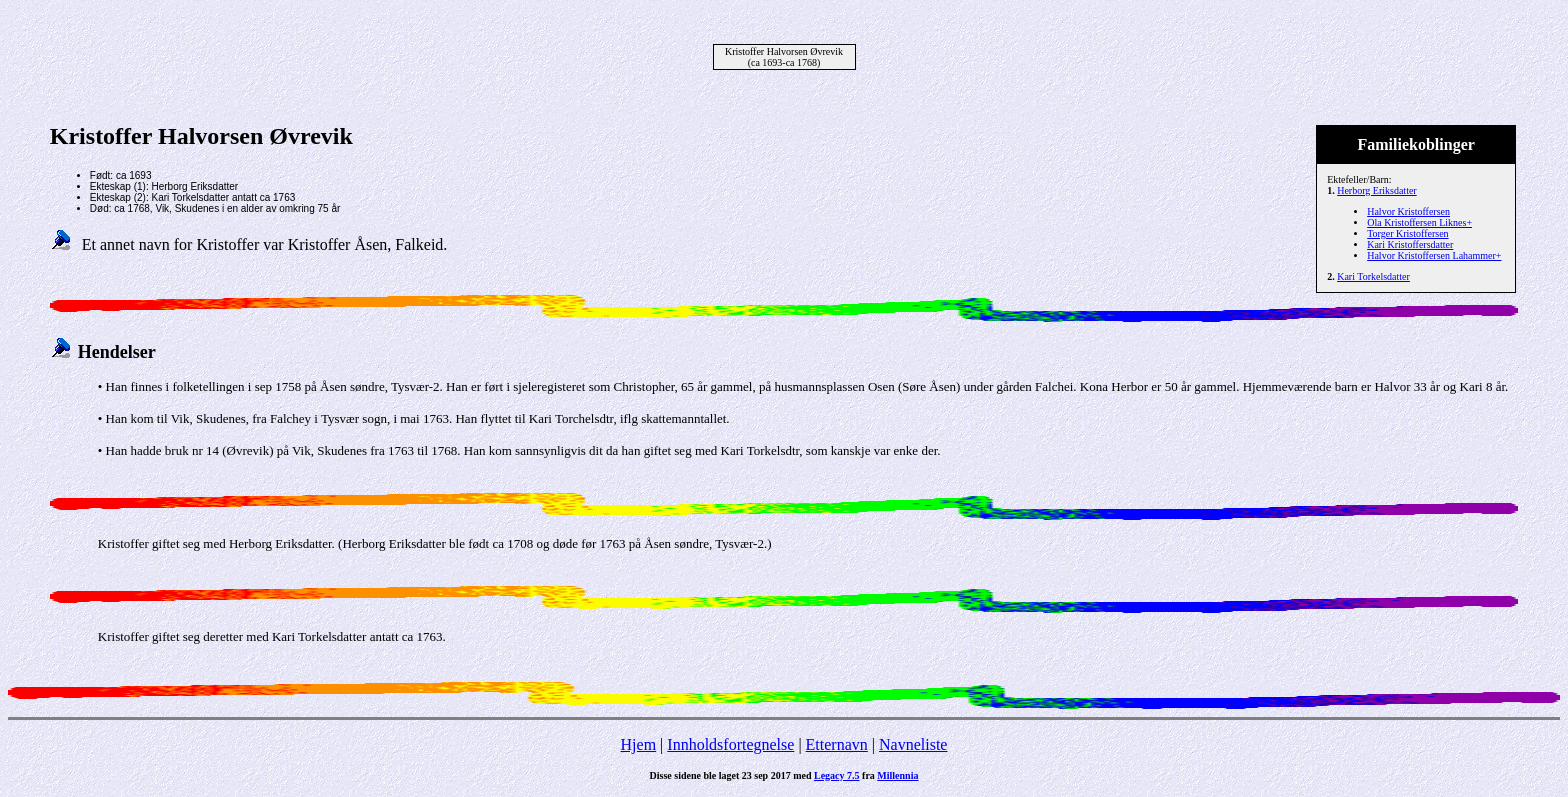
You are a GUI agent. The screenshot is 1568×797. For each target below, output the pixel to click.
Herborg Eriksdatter (1377, 190)
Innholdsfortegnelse (730, 744)
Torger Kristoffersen (1407, 233)
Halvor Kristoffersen (1408, 211)
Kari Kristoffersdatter (1410, 244)
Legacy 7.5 (837, 775)
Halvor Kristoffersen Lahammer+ (1434, 255)
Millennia (897, 775)
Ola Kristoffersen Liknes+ (1419, 222)
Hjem (639, 744)
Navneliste (913, 744)
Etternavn (837, 744)
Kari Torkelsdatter (1373, 276)
